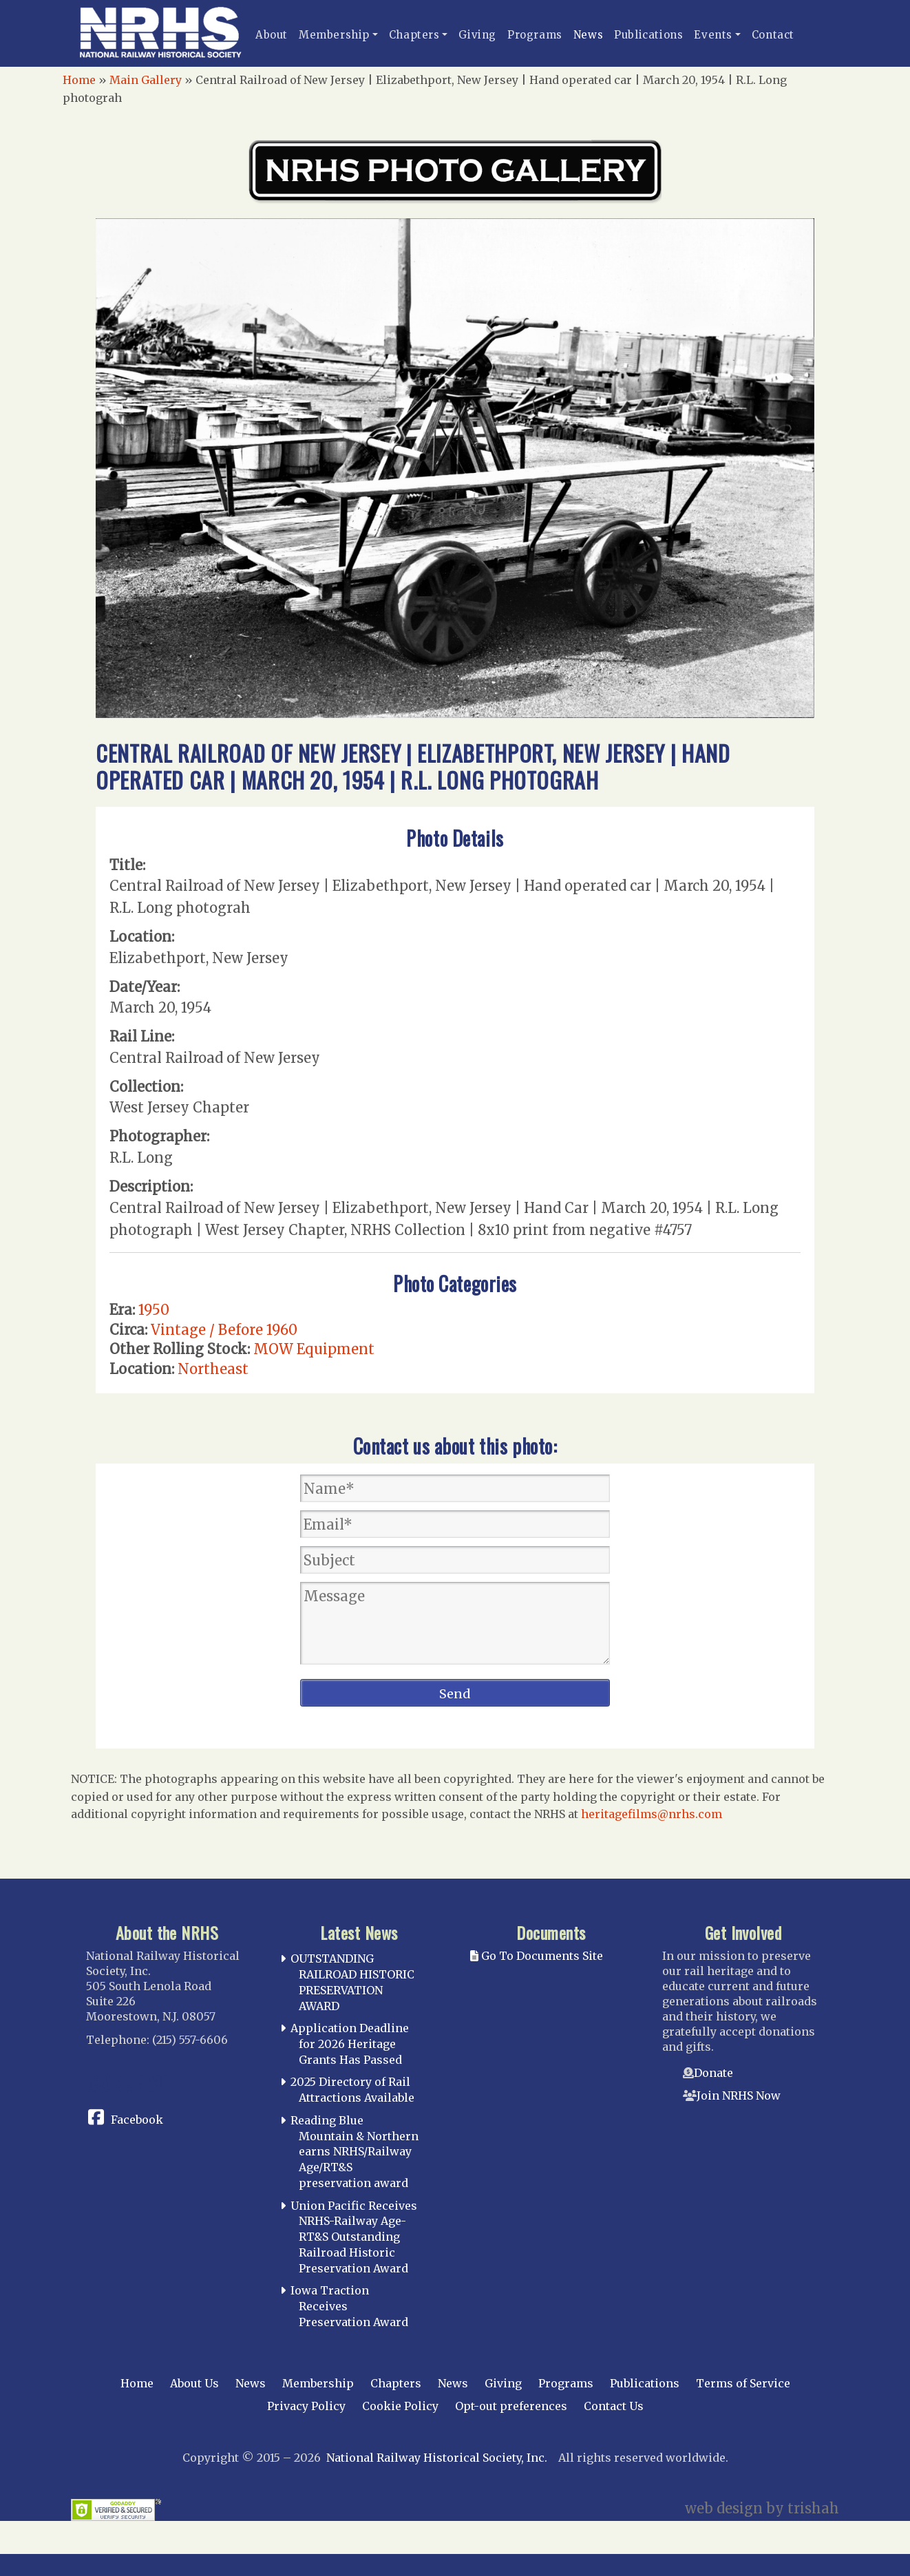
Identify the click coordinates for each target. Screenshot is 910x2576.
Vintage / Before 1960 (224, 1329)
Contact (773, 34)
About (271, 34)
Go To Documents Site (536, 1956)
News (588, 34)
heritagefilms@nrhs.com (651, 1814)
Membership (334, 34)
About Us (194, 2383)
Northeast (213, 1368)
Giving (477, 34)
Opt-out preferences (511, 2406)
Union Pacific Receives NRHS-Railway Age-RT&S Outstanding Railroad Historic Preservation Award (353, 2237)
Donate (713, 2073)
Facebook (137, 2119)
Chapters (414, 34)
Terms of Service (743, 2383)
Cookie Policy (400, 2406)
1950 (153, 1309)
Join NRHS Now (739, 2095)
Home (79, 80)
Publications (648, 34)
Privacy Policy (306, 2406)
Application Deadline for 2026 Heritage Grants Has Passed (349, 2044)
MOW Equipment (313, 1349)
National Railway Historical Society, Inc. (436, 2457)
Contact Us (614, 2406)
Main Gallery (145, 80)
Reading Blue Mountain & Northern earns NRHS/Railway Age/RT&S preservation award (354, 2151)
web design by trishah (762, 2508)
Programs (534, 34)
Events (713, 34)
